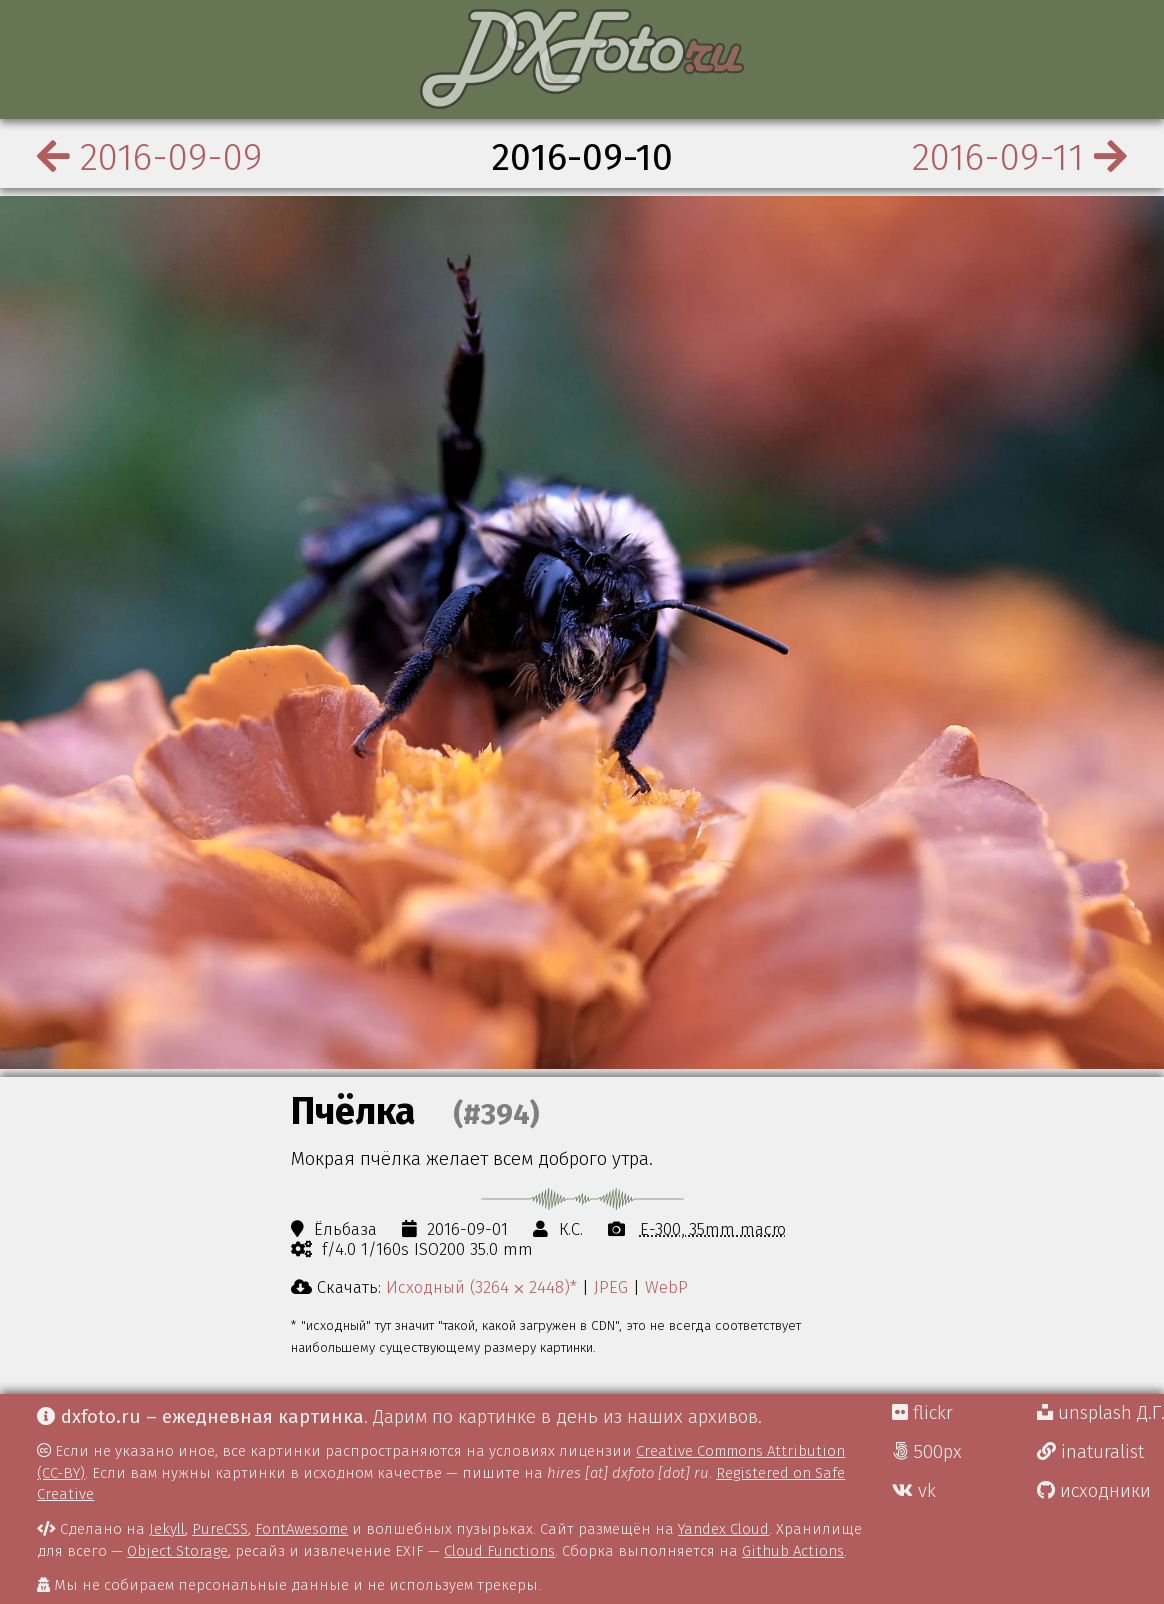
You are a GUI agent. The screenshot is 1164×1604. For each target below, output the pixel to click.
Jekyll (167, 1529)
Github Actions (793, 1551)
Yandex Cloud (723, 1529)
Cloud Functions (499, 1551)
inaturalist (1090, 1452)
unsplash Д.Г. (1100, 1413)
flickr (922, 1413)
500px (927, 1452)
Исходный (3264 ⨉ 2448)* (481, 1287)
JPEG (611, 1287)
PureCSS (220, 1529)
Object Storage (177, 1551)
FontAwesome (301, 1529)
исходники (1094, 1491)
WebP (666, 1287)
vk (914, 1491)
